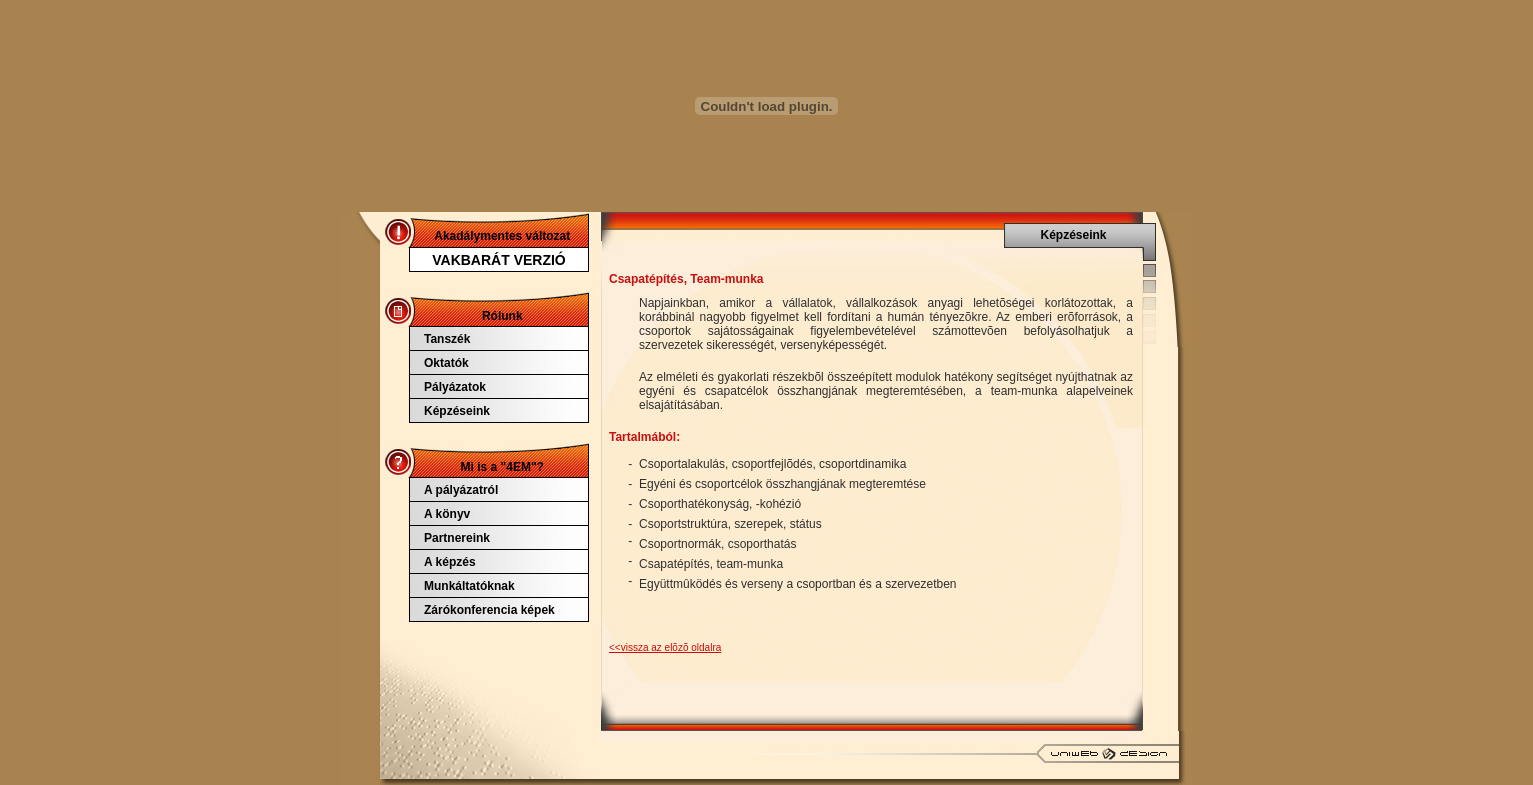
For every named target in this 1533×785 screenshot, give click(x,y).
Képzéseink (457, 411)
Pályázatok (455, 387)
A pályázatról (461, 490)
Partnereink (457, 538)
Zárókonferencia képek (489, 610)
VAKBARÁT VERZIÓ (499, 260)
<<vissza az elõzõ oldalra (665, 647)
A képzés (450, 562)
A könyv (447, 514)
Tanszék (447, 339)
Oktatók (446, 363)
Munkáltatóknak (469, 586)
